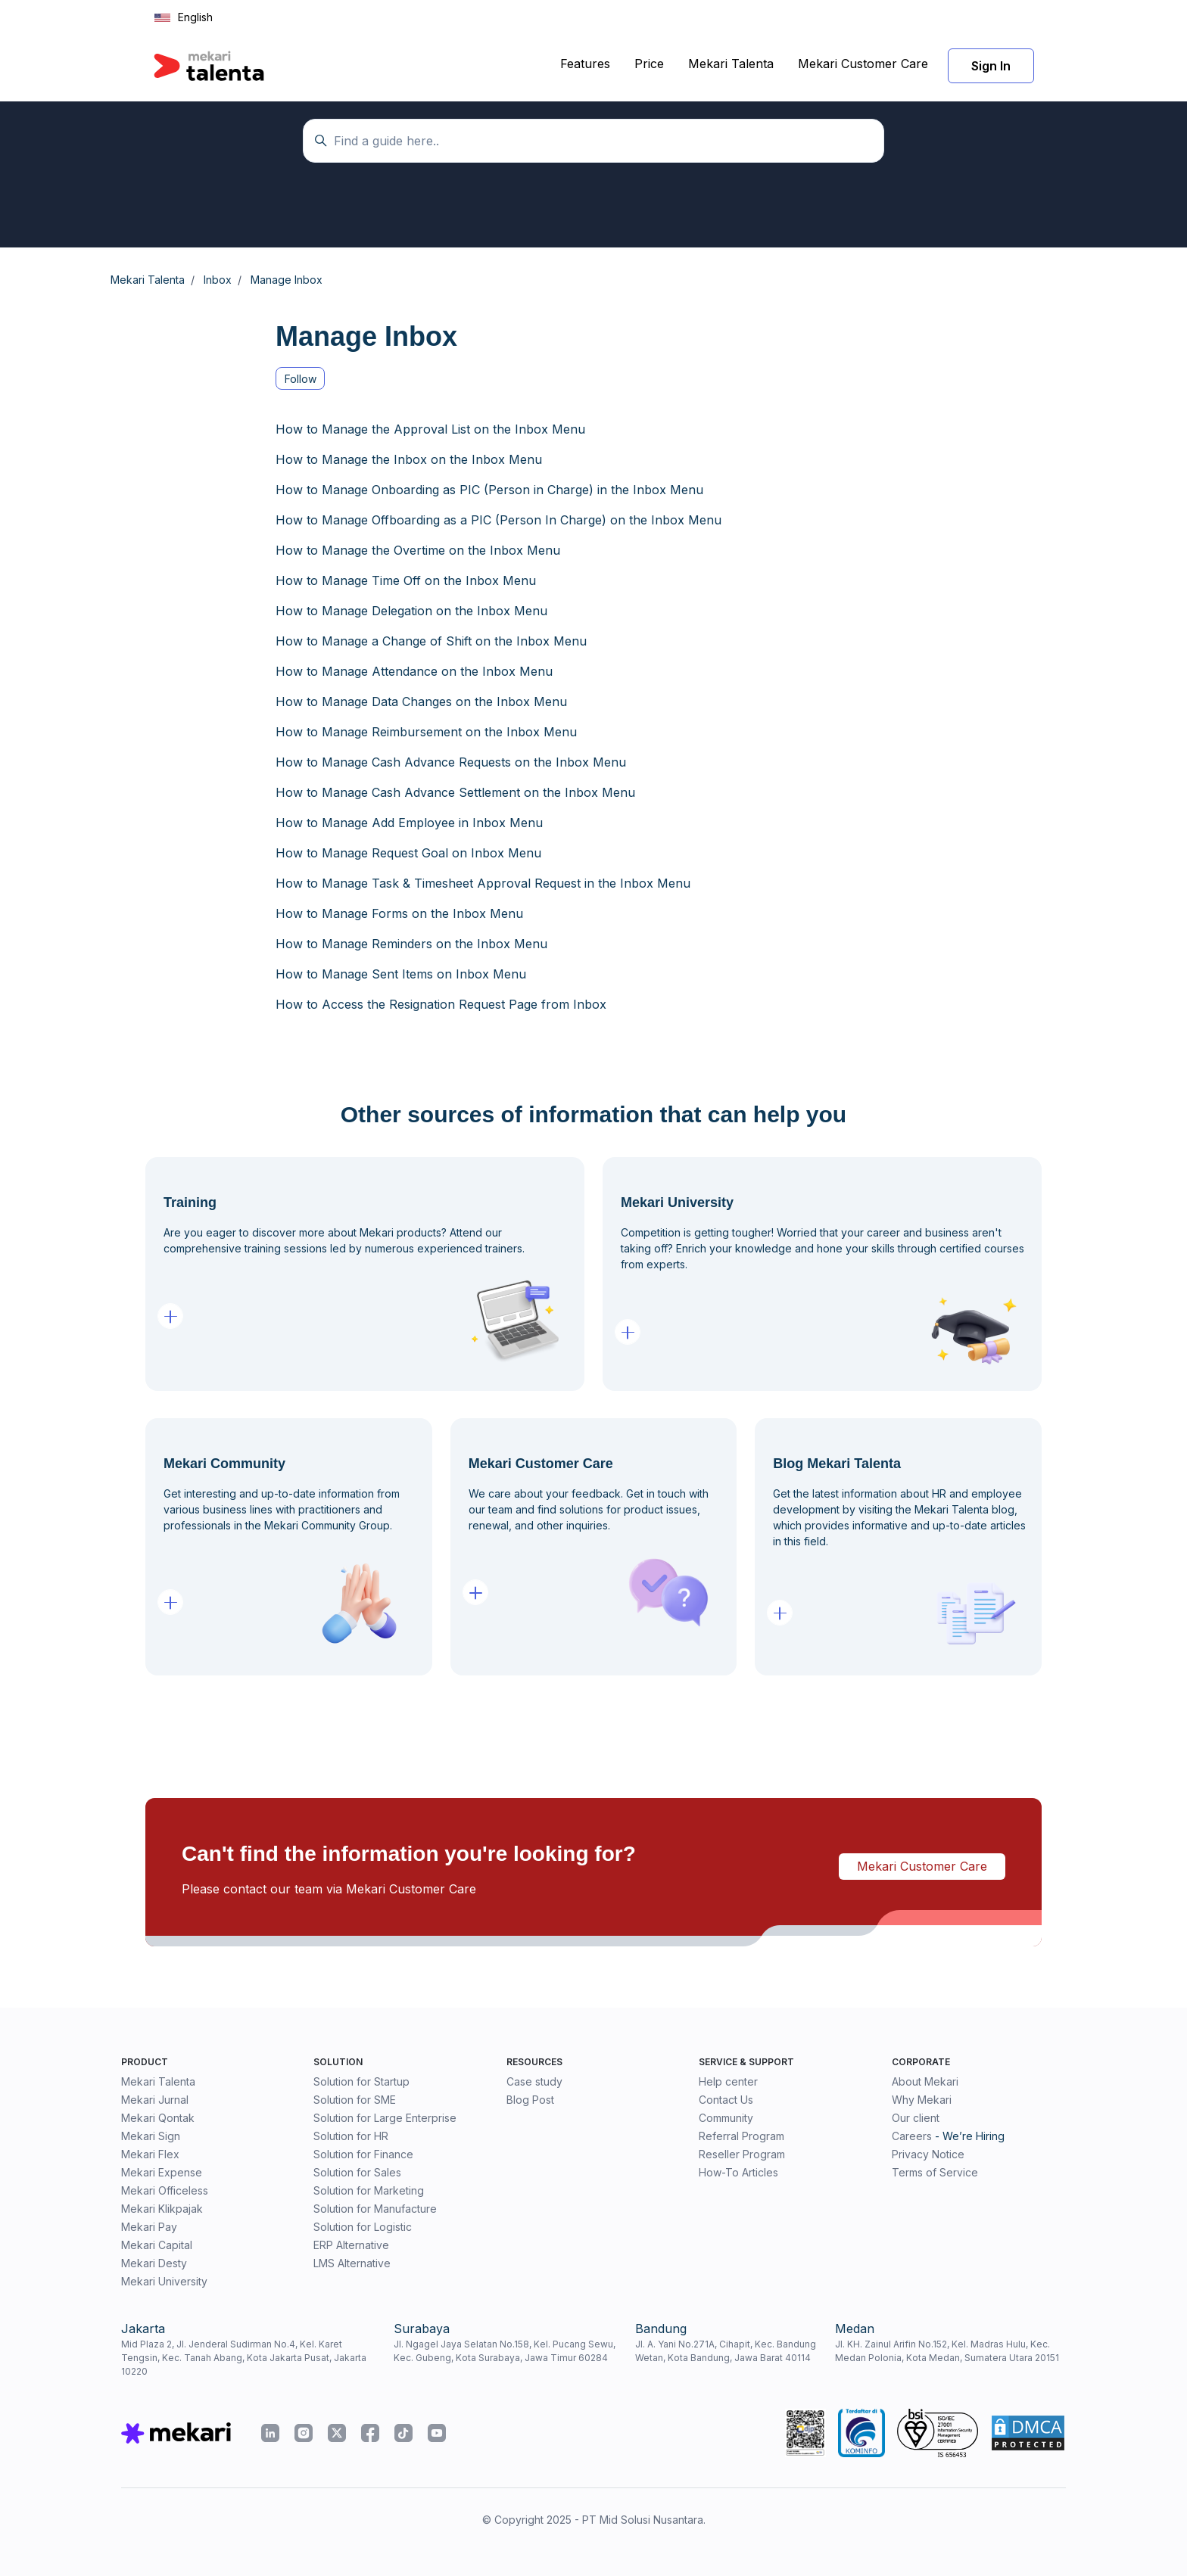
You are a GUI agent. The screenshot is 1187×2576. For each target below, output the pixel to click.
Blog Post (530, 2099)
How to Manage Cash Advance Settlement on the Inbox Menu (455, 792)
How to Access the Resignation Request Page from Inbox (441, 1004)
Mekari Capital (156, 2244)
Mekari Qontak (158, 2117)
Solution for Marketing (368, 2190)
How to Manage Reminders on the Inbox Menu (411, 943)
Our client (915, 2117)
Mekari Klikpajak (162, 2208)
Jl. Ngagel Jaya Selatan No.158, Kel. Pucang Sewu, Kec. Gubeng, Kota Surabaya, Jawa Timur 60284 (504, 2350)
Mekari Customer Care (863, 63)
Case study (534, 2081)
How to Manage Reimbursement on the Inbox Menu (426, 731)
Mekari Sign (150, 2136)
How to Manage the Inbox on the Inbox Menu (409, 459)
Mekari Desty (154, 2263)
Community (726, 2117)
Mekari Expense (161, 2172)
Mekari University (164, 2281)
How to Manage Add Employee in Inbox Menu (409, 822)
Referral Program (741, 2136)
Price (649, 63)
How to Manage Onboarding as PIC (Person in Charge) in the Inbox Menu (489, 489)
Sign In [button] (991, 65)
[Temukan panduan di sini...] (593, 141)
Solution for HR (350, 2136)
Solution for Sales (357, 2172)
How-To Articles (738, 2172)
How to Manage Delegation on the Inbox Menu (411, 610)
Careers (912, 2136)
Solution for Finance (363, 2154)
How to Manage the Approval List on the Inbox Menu (430, 429)
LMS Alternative (352, 2263)
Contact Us (726, 2099)
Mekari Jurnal (154, 2099)
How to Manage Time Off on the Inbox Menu (406, 580)
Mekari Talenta (731, 63)
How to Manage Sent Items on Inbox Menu (401, 974)
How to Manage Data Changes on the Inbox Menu (421, 701)
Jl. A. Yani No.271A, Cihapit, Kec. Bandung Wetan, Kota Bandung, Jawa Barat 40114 (725, 2350)
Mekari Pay (149, 2226)
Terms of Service (935, 2172)
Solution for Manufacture (375, 2208)
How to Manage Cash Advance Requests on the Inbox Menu (451, 762)
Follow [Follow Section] (300, 378)
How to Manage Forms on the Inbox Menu (399, 913)
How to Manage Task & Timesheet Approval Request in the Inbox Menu (483, 883)
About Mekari (925, 2081)
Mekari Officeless (164, 2190)
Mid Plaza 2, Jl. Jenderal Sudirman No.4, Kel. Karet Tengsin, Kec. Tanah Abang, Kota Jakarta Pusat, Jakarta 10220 (243, 2357)
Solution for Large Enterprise (384, 2117)
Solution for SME (354, 2099)
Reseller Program (742, 2154)
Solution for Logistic (362, 2226)
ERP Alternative (351, 2244)
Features (585, 63)
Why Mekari (922, 2099)
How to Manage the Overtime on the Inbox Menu (418, 550)
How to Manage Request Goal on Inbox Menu (408, 852)
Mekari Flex (150, 2154)
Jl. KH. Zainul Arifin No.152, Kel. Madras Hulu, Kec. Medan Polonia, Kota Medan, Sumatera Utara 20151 (947, 2350)
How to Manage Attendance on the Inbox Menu (414, 671)
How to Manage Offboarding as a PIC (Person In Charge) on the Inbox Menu (498, 519)
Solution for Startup (361, 2081)
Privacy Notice (928, 2154)
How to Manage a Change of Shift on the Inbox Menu (431, 641)
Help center (728, 2081)
